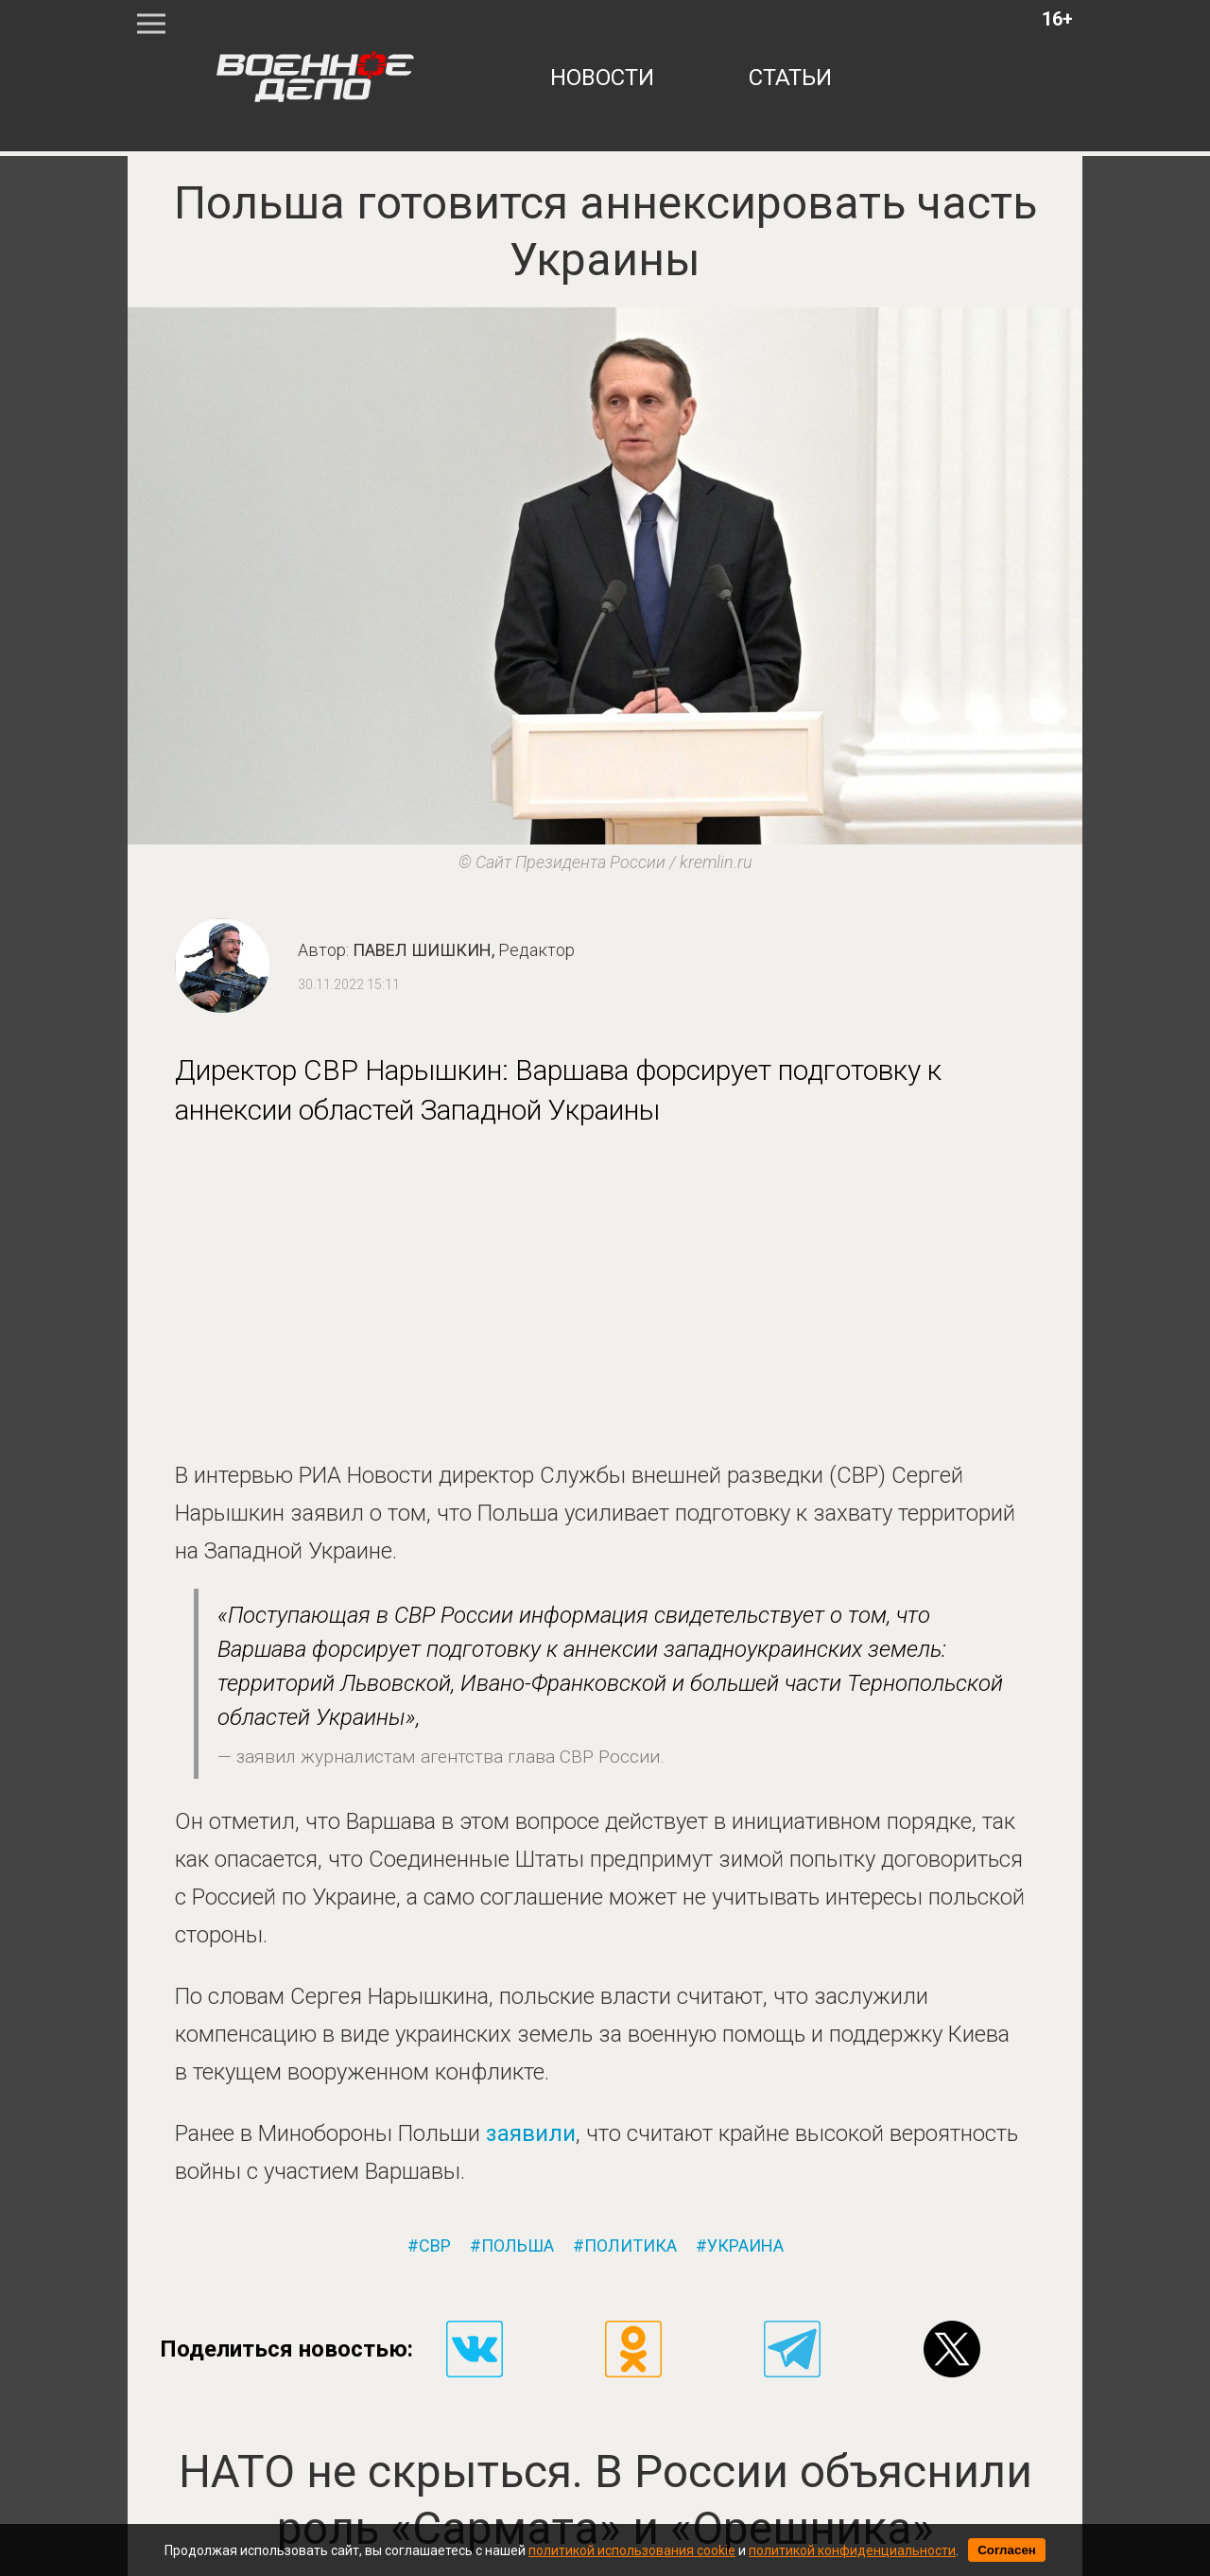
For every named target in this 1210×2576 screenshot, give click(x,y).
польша (517, 2245)
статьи (790, 77)
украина (745, 2245)
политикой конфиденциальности (852, 2550)
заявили (531, 2133)
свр (435, 2245)
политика (630, 2245)
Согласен (1006, 2550)
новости (602, 77)
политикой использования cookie (631, 2550)
